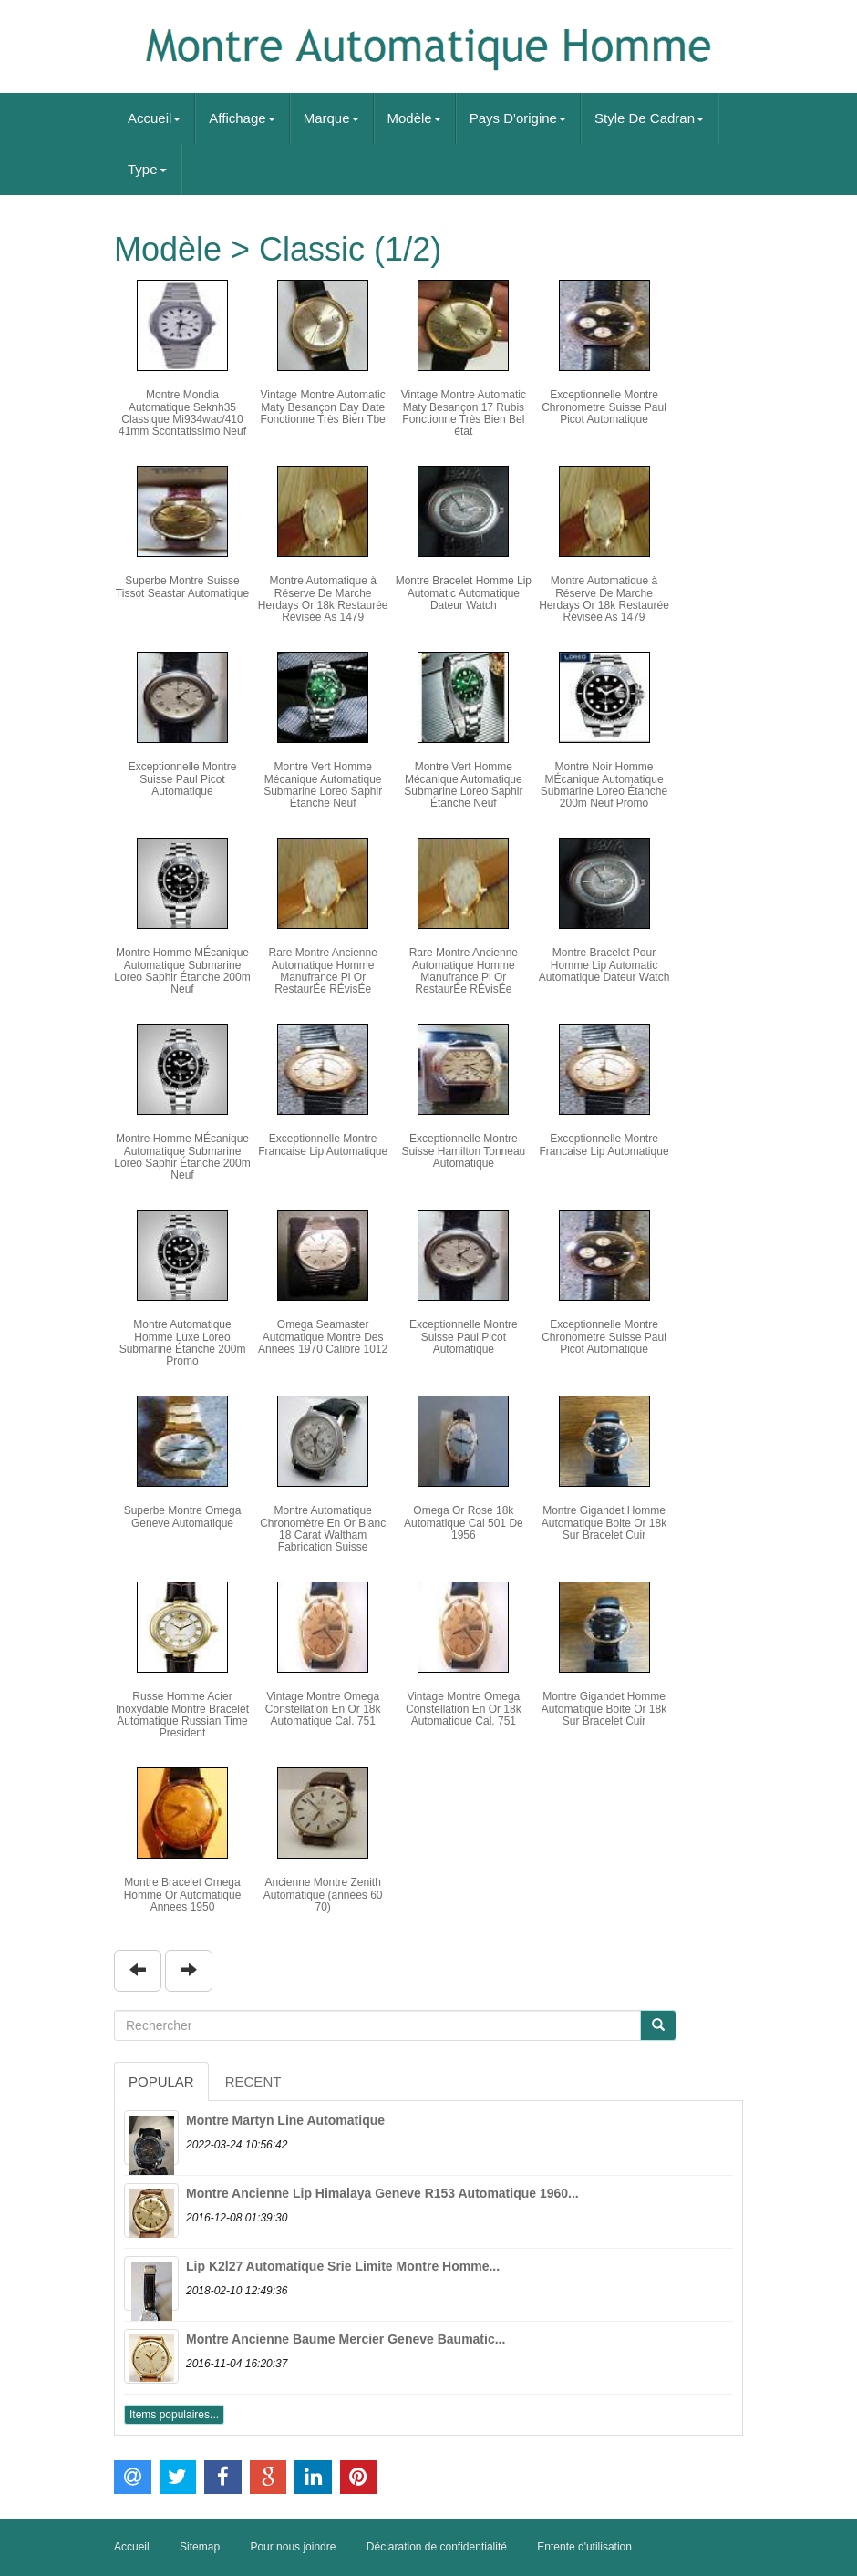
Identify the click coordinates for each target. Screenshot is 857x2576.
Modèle (414, 118)
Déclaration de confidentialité (437, 2546)
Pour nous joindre (293, 2546)
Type (147, 169)
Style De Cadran (649, 118)
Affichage (241, 118)
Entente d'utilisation (584, 2546)
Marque (331, 118)
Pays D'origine (518, 118)
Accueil (154, 118)
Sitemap (200, 2546)
